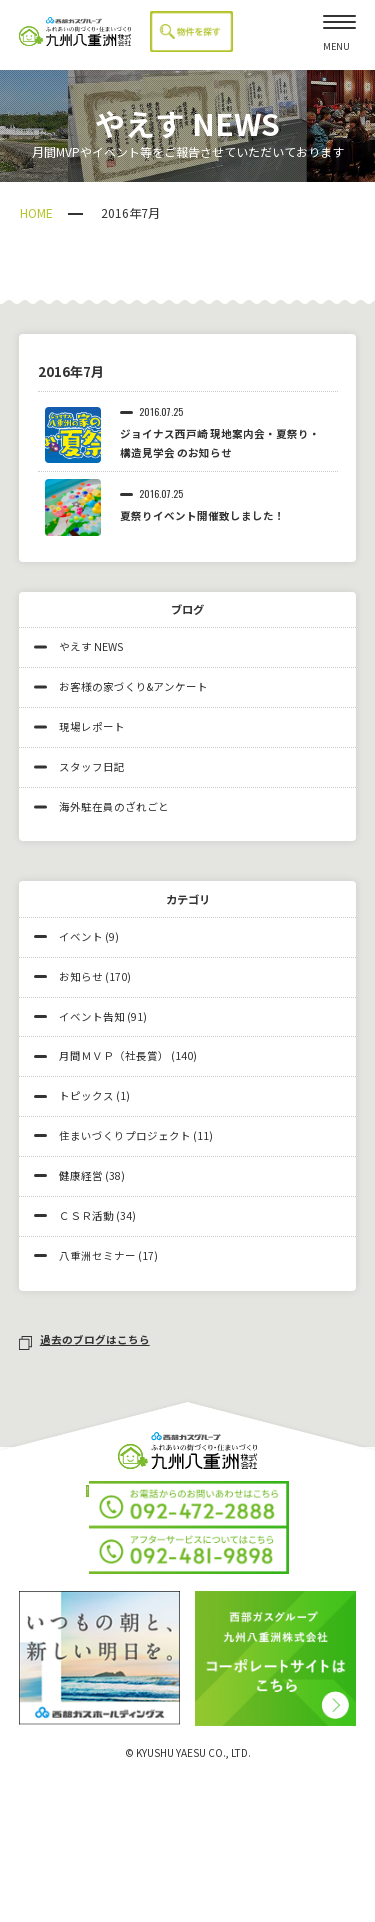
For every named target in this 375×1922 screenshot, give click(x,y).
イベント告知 (92, 1016)
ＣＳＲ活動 (86, 1215)
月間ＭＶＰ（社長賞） (114, 1055)
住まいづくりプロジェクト (125, 1135)
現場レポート (79, 726)
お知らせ (81, 976)
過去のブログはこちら (84, 1339)
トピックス (86, 1095)
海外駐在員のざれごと (101, 806)
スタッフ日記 (79, 766)
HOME (36, 212)
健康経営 (81, 1175)
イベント (81, 936)
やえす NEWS (78, 646)
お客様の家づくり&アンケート (121, 686)
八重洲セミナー (97, 1255)
